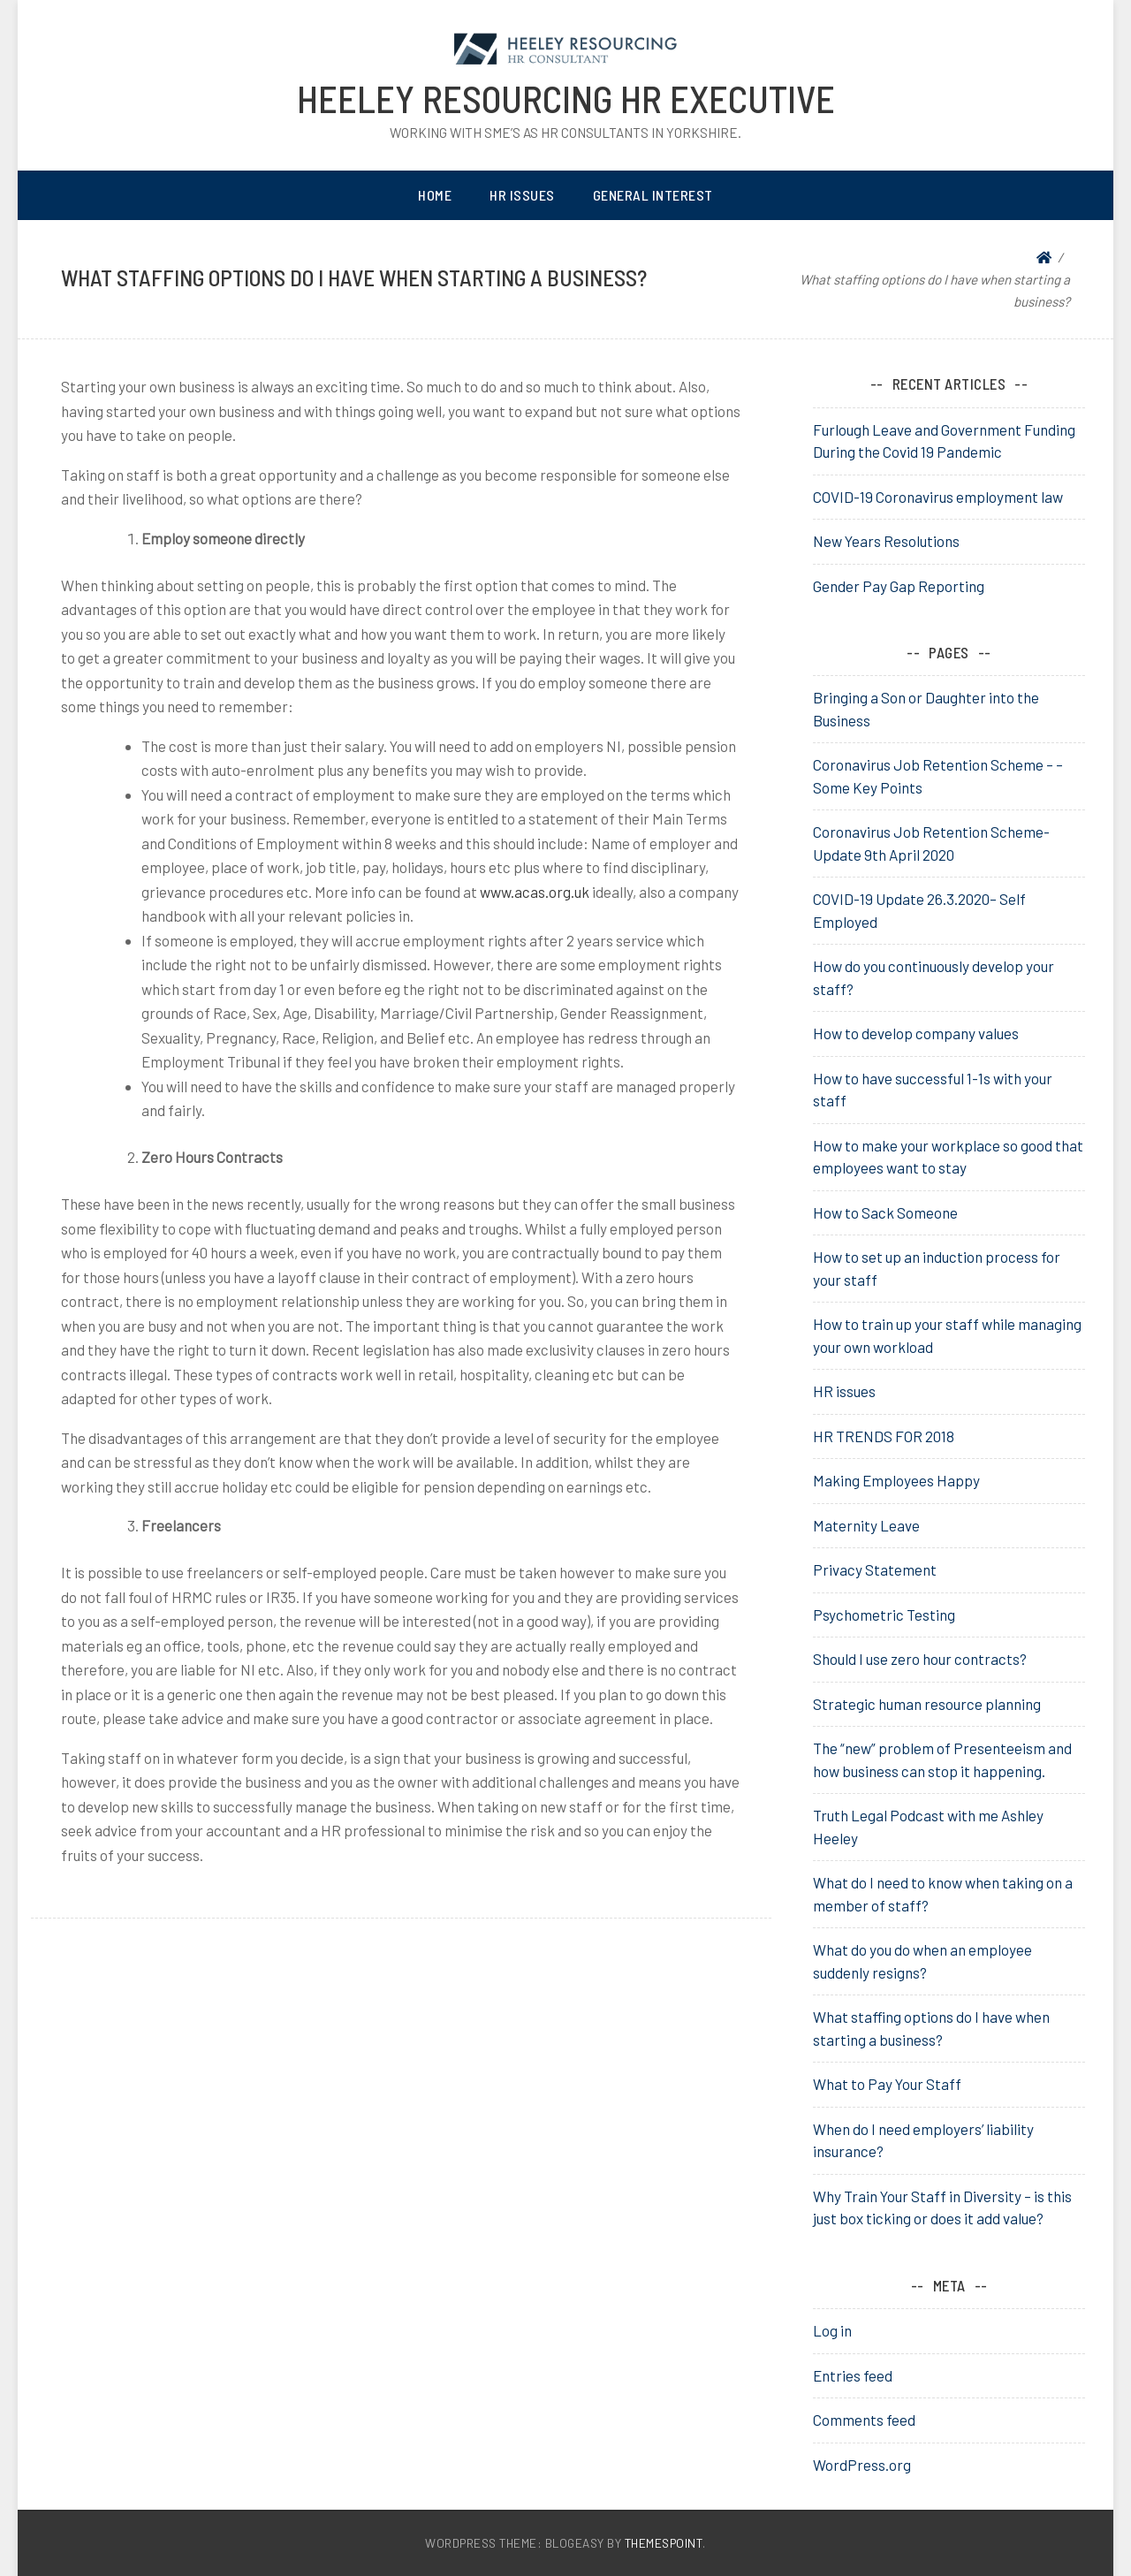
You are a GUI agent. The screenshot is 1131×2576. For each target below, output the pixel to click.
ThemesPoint (664, 2542)
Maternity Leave (866, 1525)
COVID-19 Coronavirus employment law (938, 496)
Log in (832, 2330)
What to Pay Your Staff (887, 2084)
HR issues (844, 1391)
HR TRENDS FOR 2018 (883, 1436)
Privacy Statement (875, 1569)
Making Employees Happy (896, 1480)
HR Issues (522, 194)
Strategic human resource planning (927, 1704)
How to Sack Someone (885, 1212)
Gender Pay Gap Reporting (898, 586)
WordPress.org (862, 2464)
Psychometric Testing (884, 1614)
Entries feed (852, 2375)
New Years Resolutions (886, 541)
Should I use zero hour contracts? (920, 1659)
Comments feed (864, 2419)
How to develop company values (916, 1033)
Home (435, 194)
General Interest (653, 194)
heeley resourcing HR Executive (566, 98)
